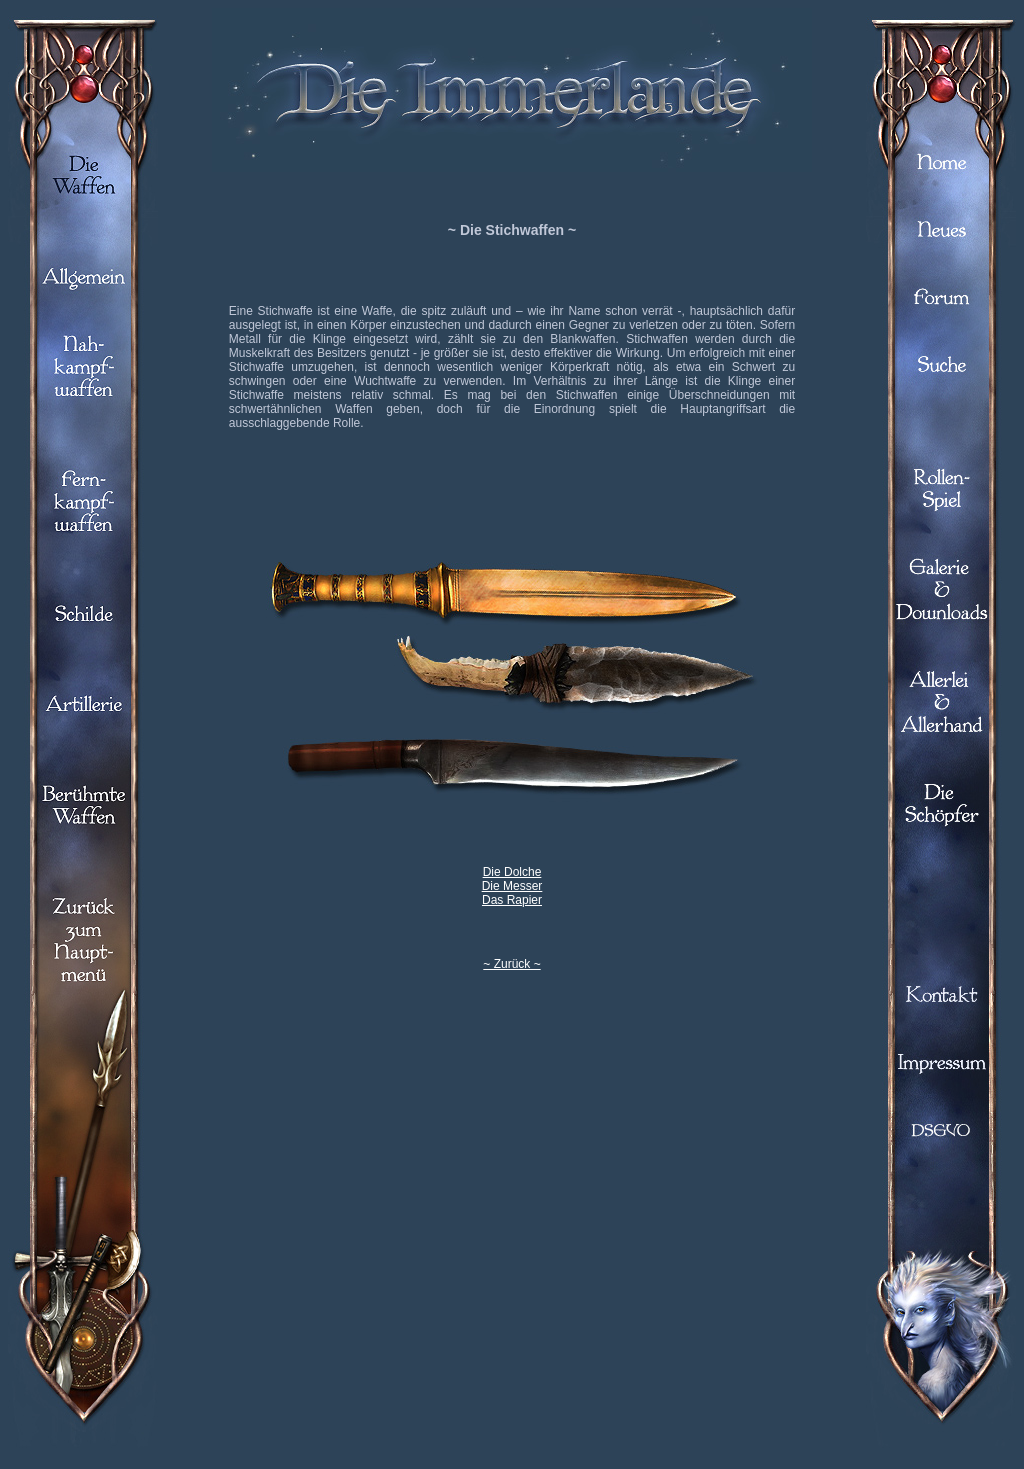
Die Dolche (512, 872)
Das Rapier (512, 900)
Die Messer (512, 886)
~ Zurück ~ (511, 964)
